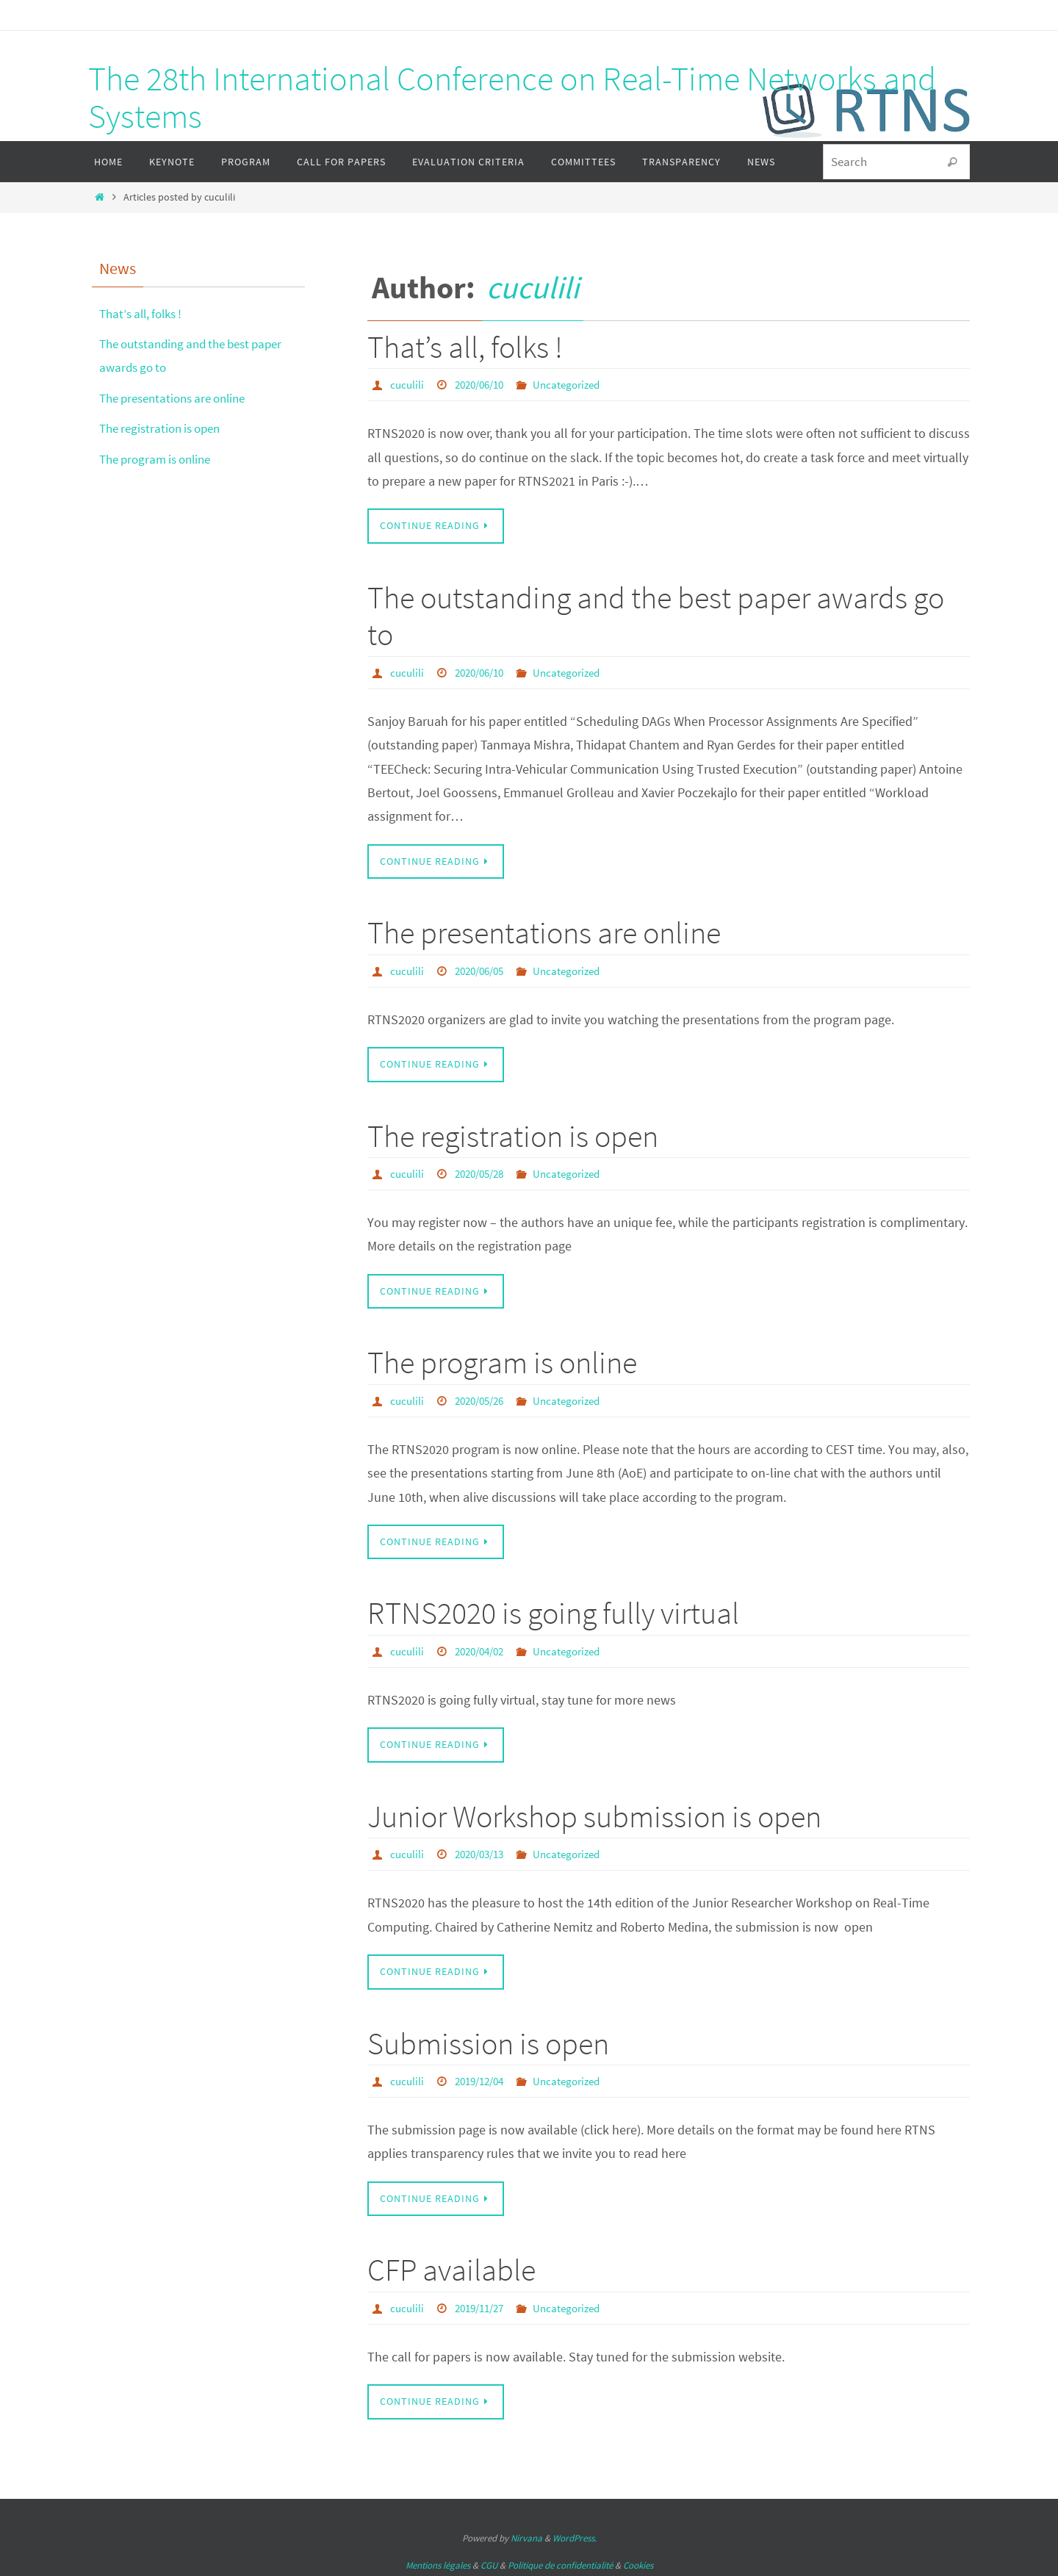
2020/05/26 (484, 1399)
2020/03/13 (484, 1851)
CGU (489, 2561)
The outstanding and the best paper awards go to (655, 615)
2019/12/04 (484, 2077)
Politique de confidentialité (560, 2561)
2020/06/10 (484, 384)
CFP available (451, 2267)
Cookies (638, 2561)
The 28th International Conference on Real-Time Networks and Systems (512, 97)
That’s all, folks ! (465, 347)
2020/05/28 (484, 1172)
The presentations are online (544, 932)
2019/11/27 (484, 2304)
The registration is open (512, 1134)
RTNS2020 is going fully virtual (553, 1611)
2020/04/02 (484, 1648)
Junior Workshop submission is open (594, 1814)
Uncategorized (577, 384)
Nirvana (526, 2534)
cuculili (532, 287)
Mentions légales (438, 2561)
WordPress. (575, 2534)
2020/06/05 (484, 970)
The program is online (502, 1361)
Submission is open (488, 2040)
